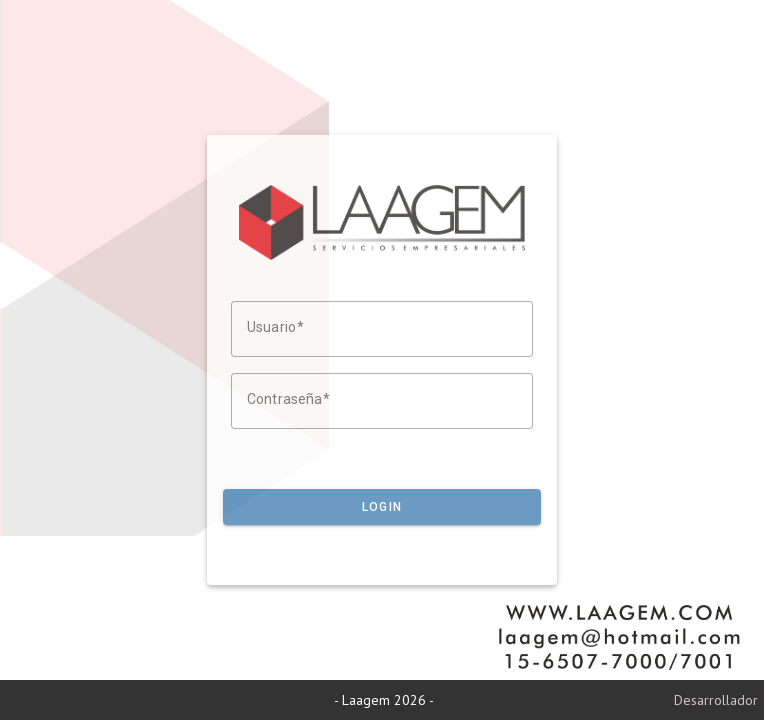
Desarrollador (716, 700)
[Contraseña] (382, 401)
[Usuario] (382, 329)
